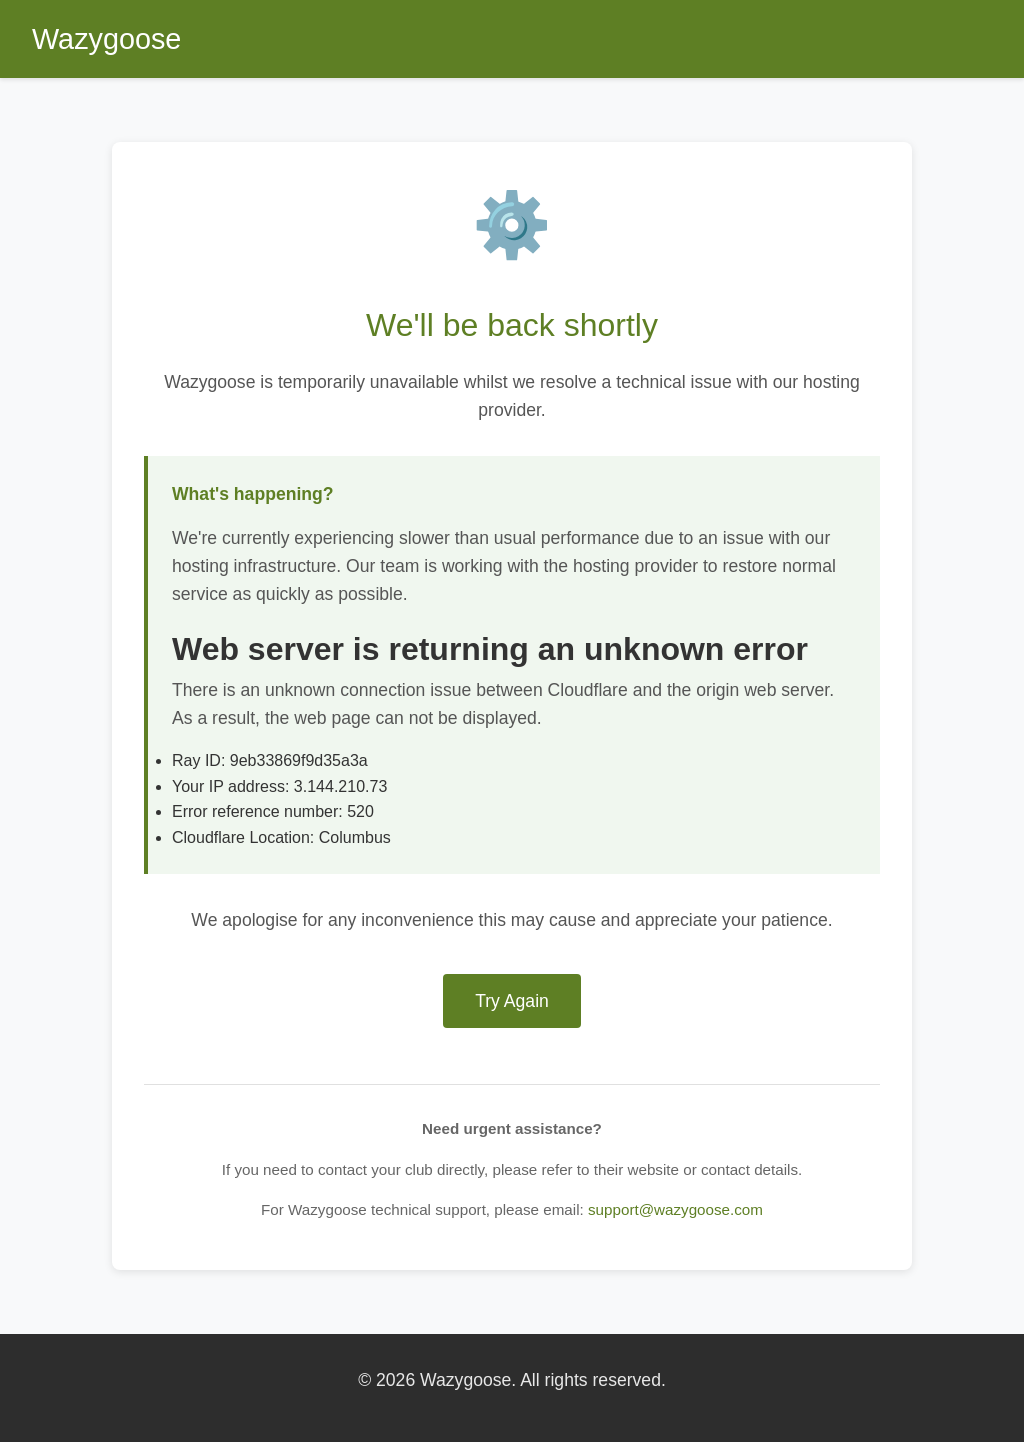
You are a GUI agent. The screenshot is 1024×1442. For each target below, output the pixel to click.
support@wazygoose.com (675, 1209)
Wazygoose (106, 39)
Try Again (512, 1001)
